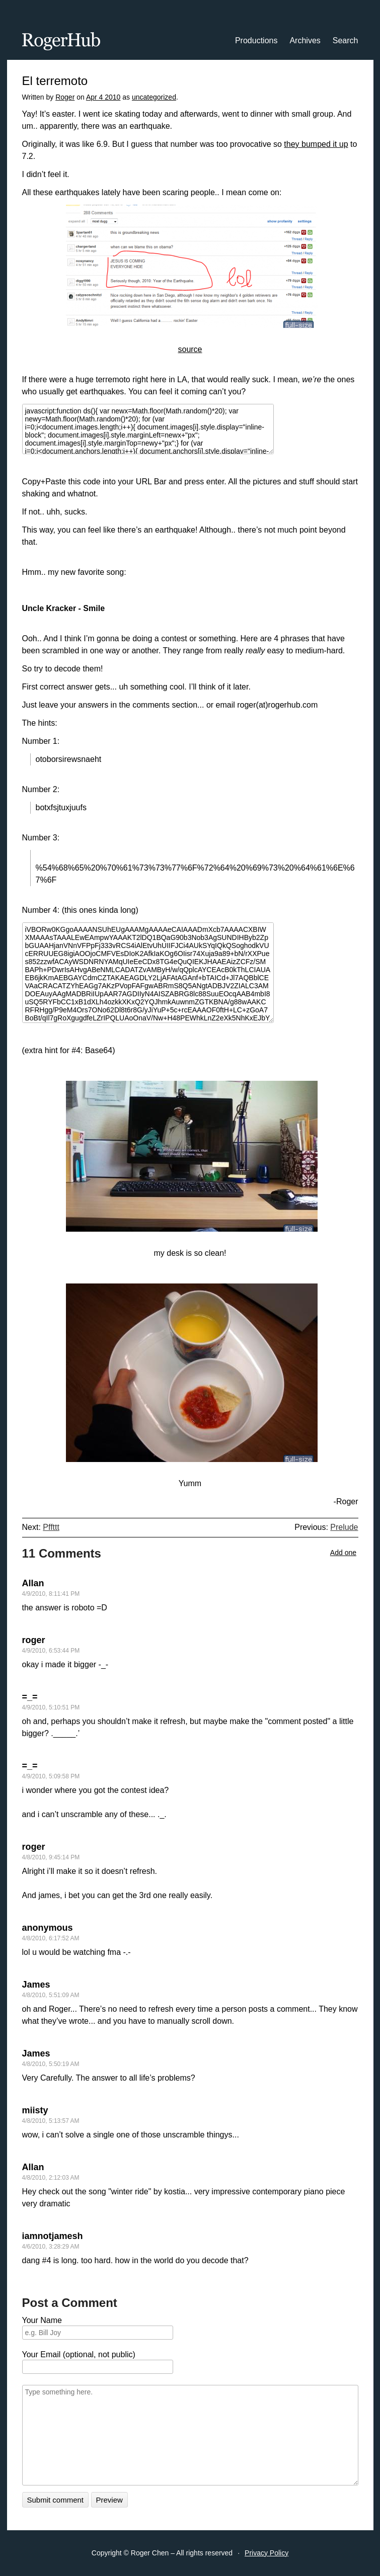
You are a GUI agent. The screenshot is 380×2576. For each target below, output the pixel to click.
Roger (64, 97)
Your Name (42, 2320)
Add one (343, 1553)
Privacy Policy (266, 2553)
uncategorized (154, 97)
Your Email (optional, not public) (78, 2354)
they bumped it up (316, 144)
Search (345, 40)
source (190, 349)
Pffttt (51, 1527)
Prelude (344, 1527)
